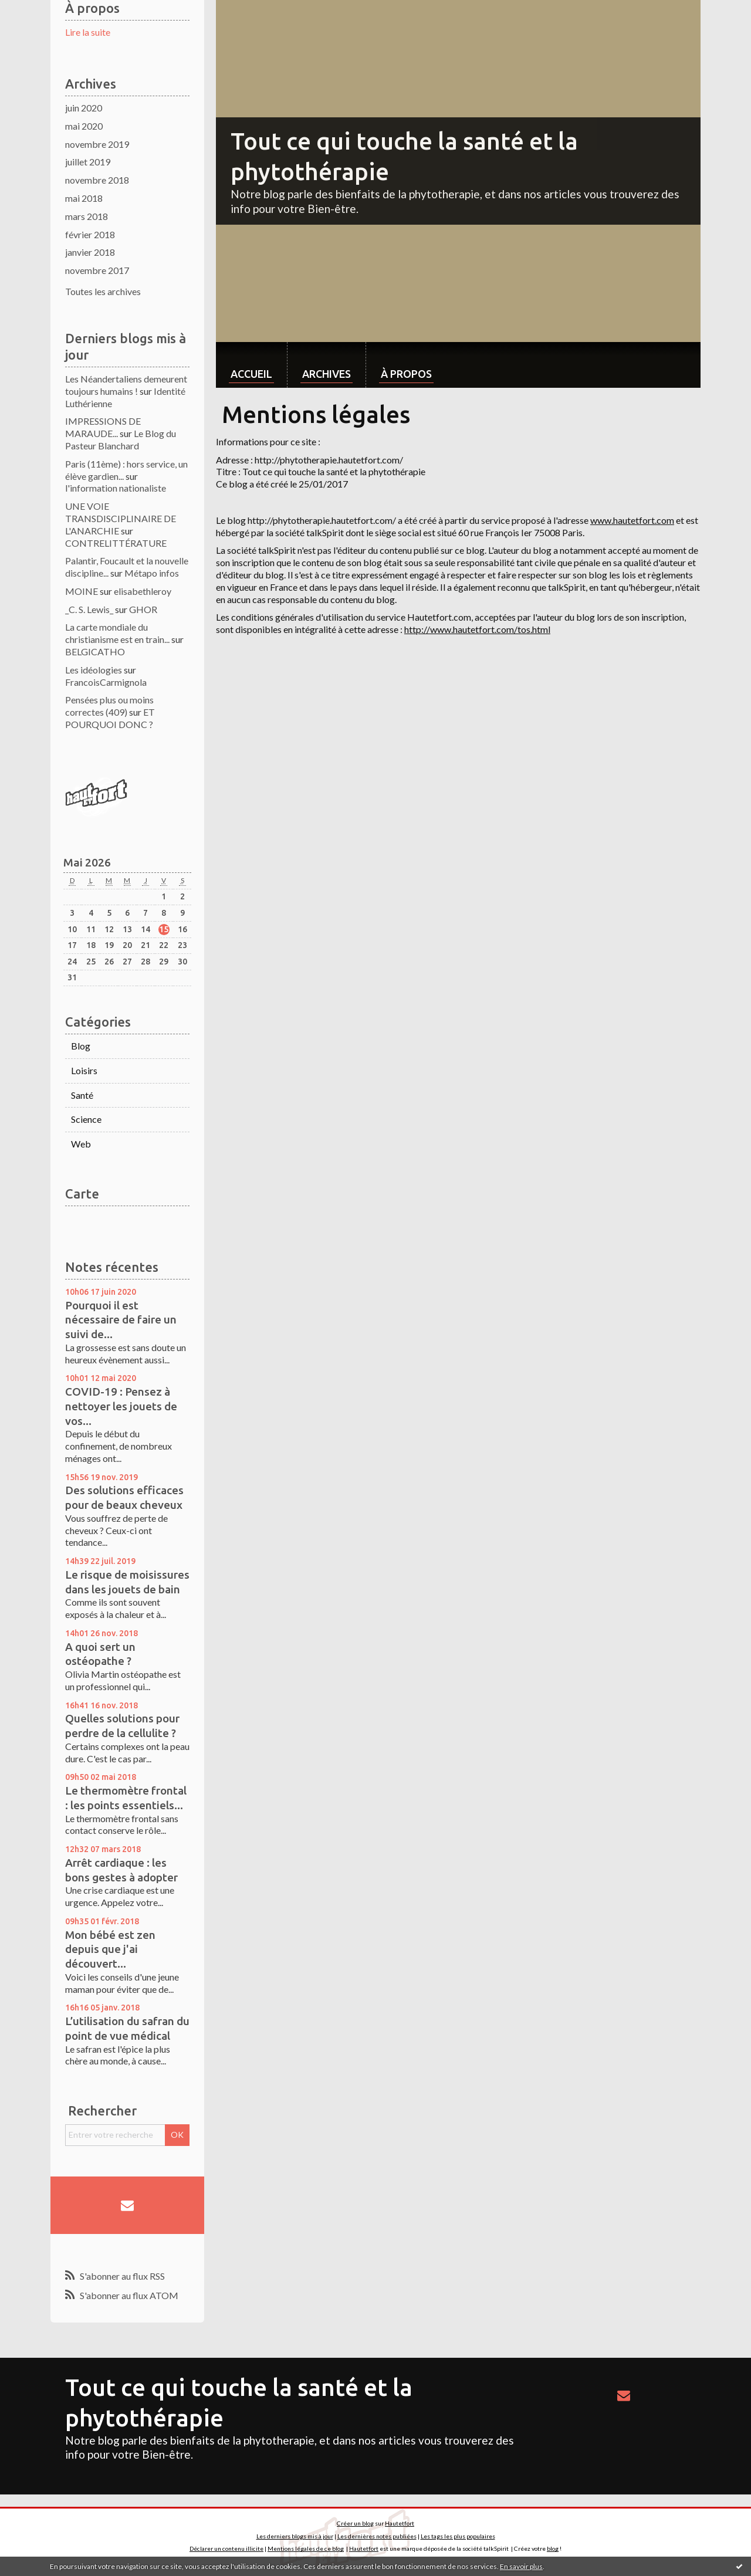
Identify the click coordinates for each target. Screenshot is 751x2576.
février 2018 (90, 234)
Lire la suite (87, 32)
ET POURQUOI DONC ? (110, 718)
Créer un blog (355, 2523)
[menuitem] (251, 364)
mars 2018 (86, 216)
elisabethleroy (142, 591)
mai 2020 (84, 125)
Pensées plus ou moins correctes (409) (109, 705)
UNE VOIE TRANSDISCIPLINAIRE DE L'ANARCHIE (120, 518)
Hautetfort (399, 2523)
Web (81, 1143)
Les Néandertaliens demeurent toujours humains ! (126, 385)
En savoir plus (521, 2566)
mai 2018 (84, 198)
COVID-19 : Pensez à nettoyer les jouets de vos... (121, 1406)
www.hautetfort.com (632, 520)
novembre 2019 (97, 144)
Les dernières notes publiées (377, 2536)
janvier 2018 (90, 252)
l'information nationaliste (115, 487)
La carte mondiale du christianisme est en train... (117, 633)
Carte (82, 1193)
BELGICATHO (95, 651)
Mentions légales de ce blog (306, 2548)
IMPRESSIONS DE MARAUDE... (103, 427)
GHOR (143, 609)
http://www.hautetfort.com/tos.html (477, 629)
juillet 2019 (87, 161)
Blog (80, 1045)
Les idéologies (93, 669)
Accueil (251, 374)
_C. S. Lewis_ (89, 609)
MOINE (81, 591)
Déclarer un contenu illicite (226, 2548)
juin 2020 (83, 107)
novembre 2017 (97, 270)
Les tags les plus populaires (458, 2536)
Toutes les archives (103, 291)
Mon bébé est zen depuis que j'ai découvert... (110, 1949)
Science (86, 1119)
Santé (82, 1095)
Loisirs (84, 1070)
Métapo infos (151, 572)
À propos (406, 374)
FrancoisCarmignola (106, 682)
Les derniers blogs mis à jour (294, 2536)
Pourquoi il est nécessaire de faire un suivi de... (121, 1320)
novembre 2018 (97, 179)
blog (553, 2548)
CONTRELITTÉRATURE (116, 543)
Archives (326, 374)
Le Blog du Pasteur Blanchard (120, 439)
